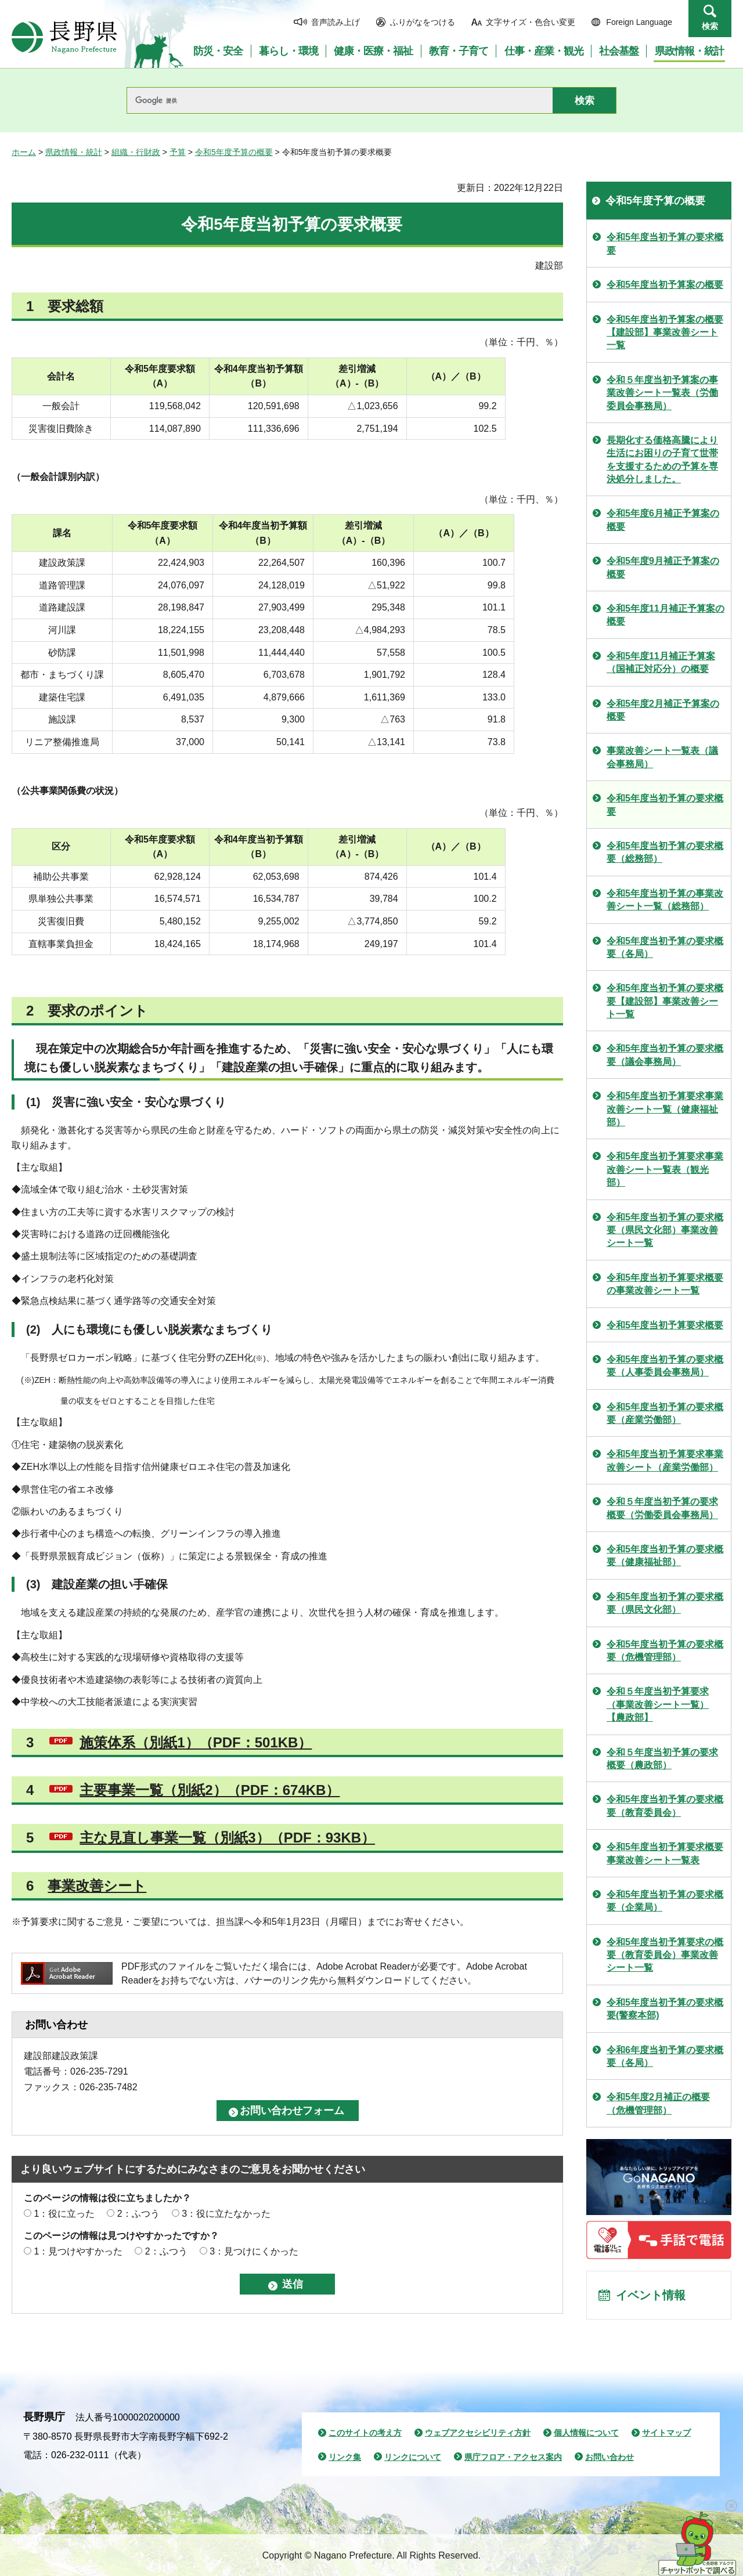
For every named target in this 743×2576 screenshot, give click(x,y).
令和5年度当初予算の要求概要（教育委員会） (665, 1805)
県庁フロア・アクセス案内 (513, 2457)
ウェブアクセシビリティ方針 (478, 2432)
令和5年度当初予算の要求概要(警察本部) (665, 2008)
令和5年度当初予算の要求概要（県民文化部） (665, 1603)
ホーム (24, 152)
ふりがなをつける (422, 22)
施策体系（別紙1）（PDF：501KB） (196, 1742)
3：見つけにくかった (254, 2251)
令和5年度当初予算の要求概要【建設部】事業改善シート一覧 (665, 1001)
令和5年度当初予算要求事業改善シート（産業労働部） (665, 1460)
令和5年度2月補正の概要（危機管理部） (658, 2103)
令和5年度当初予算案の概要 (665, 285)
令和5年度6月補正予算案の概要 (663, 519)
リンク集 (345, 2457)
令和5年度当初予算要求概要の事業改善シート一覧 (665, 1284)
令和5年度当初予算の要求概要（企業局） (665, 1900)
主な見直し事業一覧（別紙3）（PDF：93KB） (227, 1837)
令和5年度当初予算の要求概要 (665, 243)
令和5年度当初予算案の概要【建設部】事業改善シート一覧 (665, 333)
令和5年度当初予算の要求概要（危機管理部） (665, 1650)
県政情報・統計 (73, 152)
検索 (710, 26)
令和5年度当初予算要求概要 (665, 1325)
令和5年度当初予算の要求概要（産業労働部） (665, 1413)
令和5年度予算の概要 (234, 152)
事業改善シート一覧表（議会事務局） (662, 757)
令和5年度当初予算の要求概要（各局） (665, 947)
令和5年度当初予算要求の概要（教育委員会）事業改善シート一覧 (665, 1955)
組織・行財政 (135, 152)
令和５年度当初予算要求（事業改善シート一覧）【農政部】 (658, 1704)
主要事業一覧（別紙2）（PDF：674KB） (210, 1790)
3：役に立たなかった (226, 2214)
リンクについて (412, 2457)
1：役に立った (64, 2214)
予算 (177, 152)
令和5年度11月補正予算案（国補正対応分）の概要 (661, 662)
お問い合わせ (609, 2457)
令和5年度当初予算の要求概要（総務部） (665, 852)
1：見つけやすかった (78, 2251)
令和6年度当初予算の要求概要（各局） (665, 2056)
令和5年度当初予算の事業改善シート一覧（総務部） (665, 899)
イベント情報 (651, 2295)
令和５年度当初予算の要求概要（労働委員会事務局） (662, 1508)
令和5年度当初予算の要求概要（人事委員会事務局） (665, 1365)
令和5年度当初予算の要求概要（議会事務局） (665, 1054)
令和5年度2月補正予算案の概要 (663, 710)
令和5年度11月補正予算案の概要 (665, 615)
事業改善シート (97, 1886)
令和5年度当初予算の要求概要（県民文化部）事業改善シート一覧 (665, 1230)
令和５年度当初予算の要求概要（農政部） (662, 1758)
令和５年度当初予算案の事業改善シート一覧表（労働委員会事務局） (662, 393)
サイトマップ (666, 2432)
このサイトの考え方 (365, 2432)
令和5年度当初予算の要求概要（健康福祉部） (665, 1555)
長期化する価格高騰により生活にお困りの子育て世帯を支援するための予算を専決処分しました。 (662, 459)
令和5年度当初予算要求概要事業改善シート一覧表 (665, 1853)
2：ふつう (138, 2214)
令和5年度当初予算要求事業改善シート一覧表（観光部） (665, 1169)
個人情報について (586, 2432)
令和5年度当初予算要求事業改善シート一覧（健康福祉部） (665, 1109)
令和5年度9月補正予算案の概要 (663, 567)
